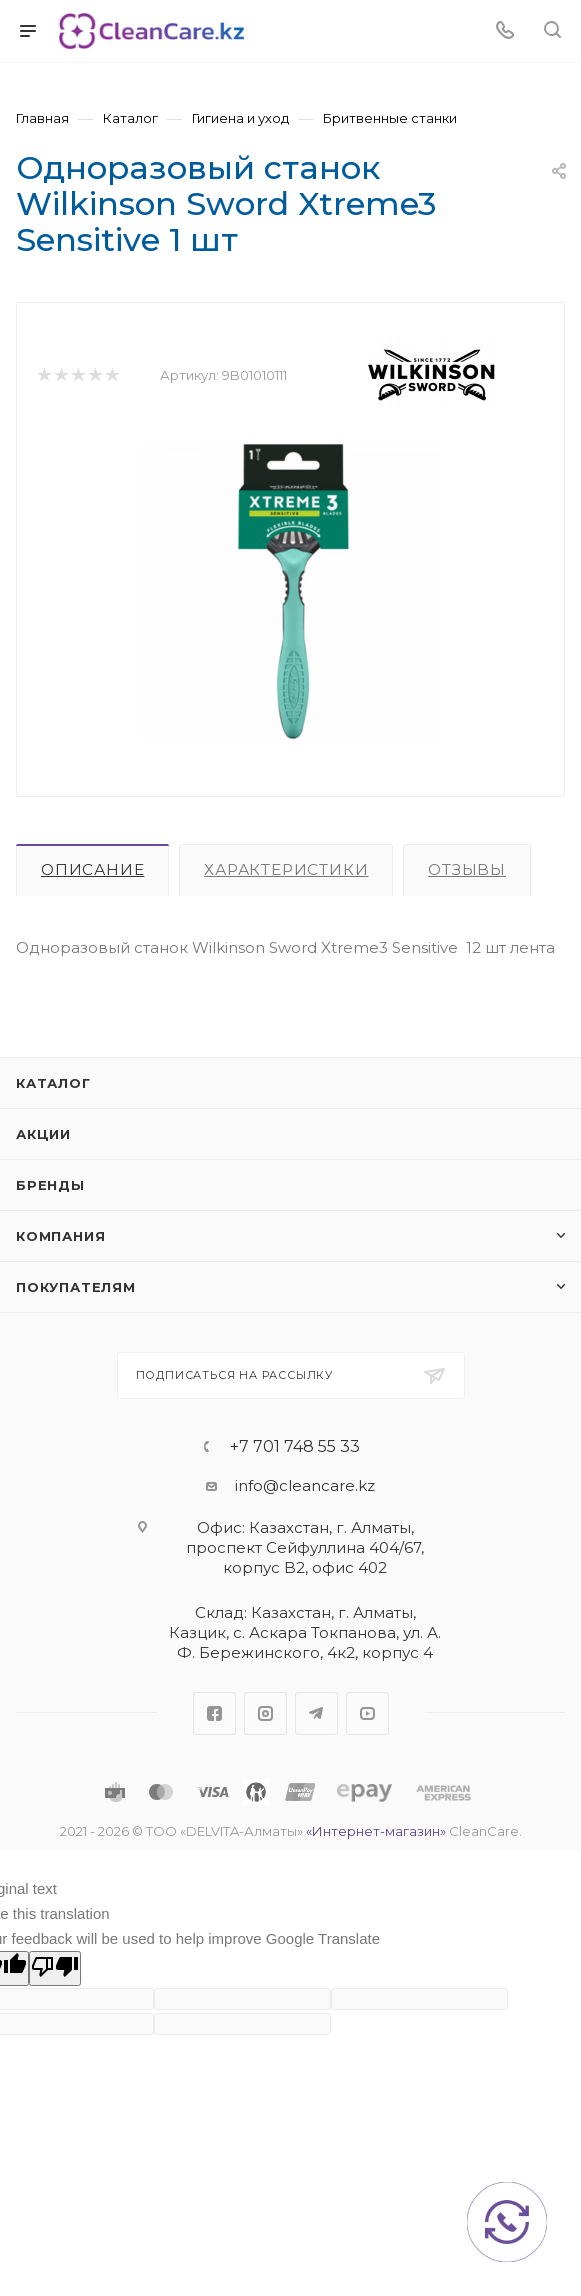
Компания (60, 1236)
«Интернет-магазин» (376, 1831)
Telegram (316, 1713)
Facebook (214, 1713)
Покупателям (76, 1287)
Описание (92, 869)
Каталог (53, 1083)
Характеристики (286, 869)
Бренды (50, 1185)
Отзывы (467, 869)
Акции (43, 1134)
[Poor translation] (55, 1968)
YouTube (367, 1713)
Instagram (265, 1713)
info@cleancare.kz (305, 1485)
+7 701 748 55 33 (295, 1447)
